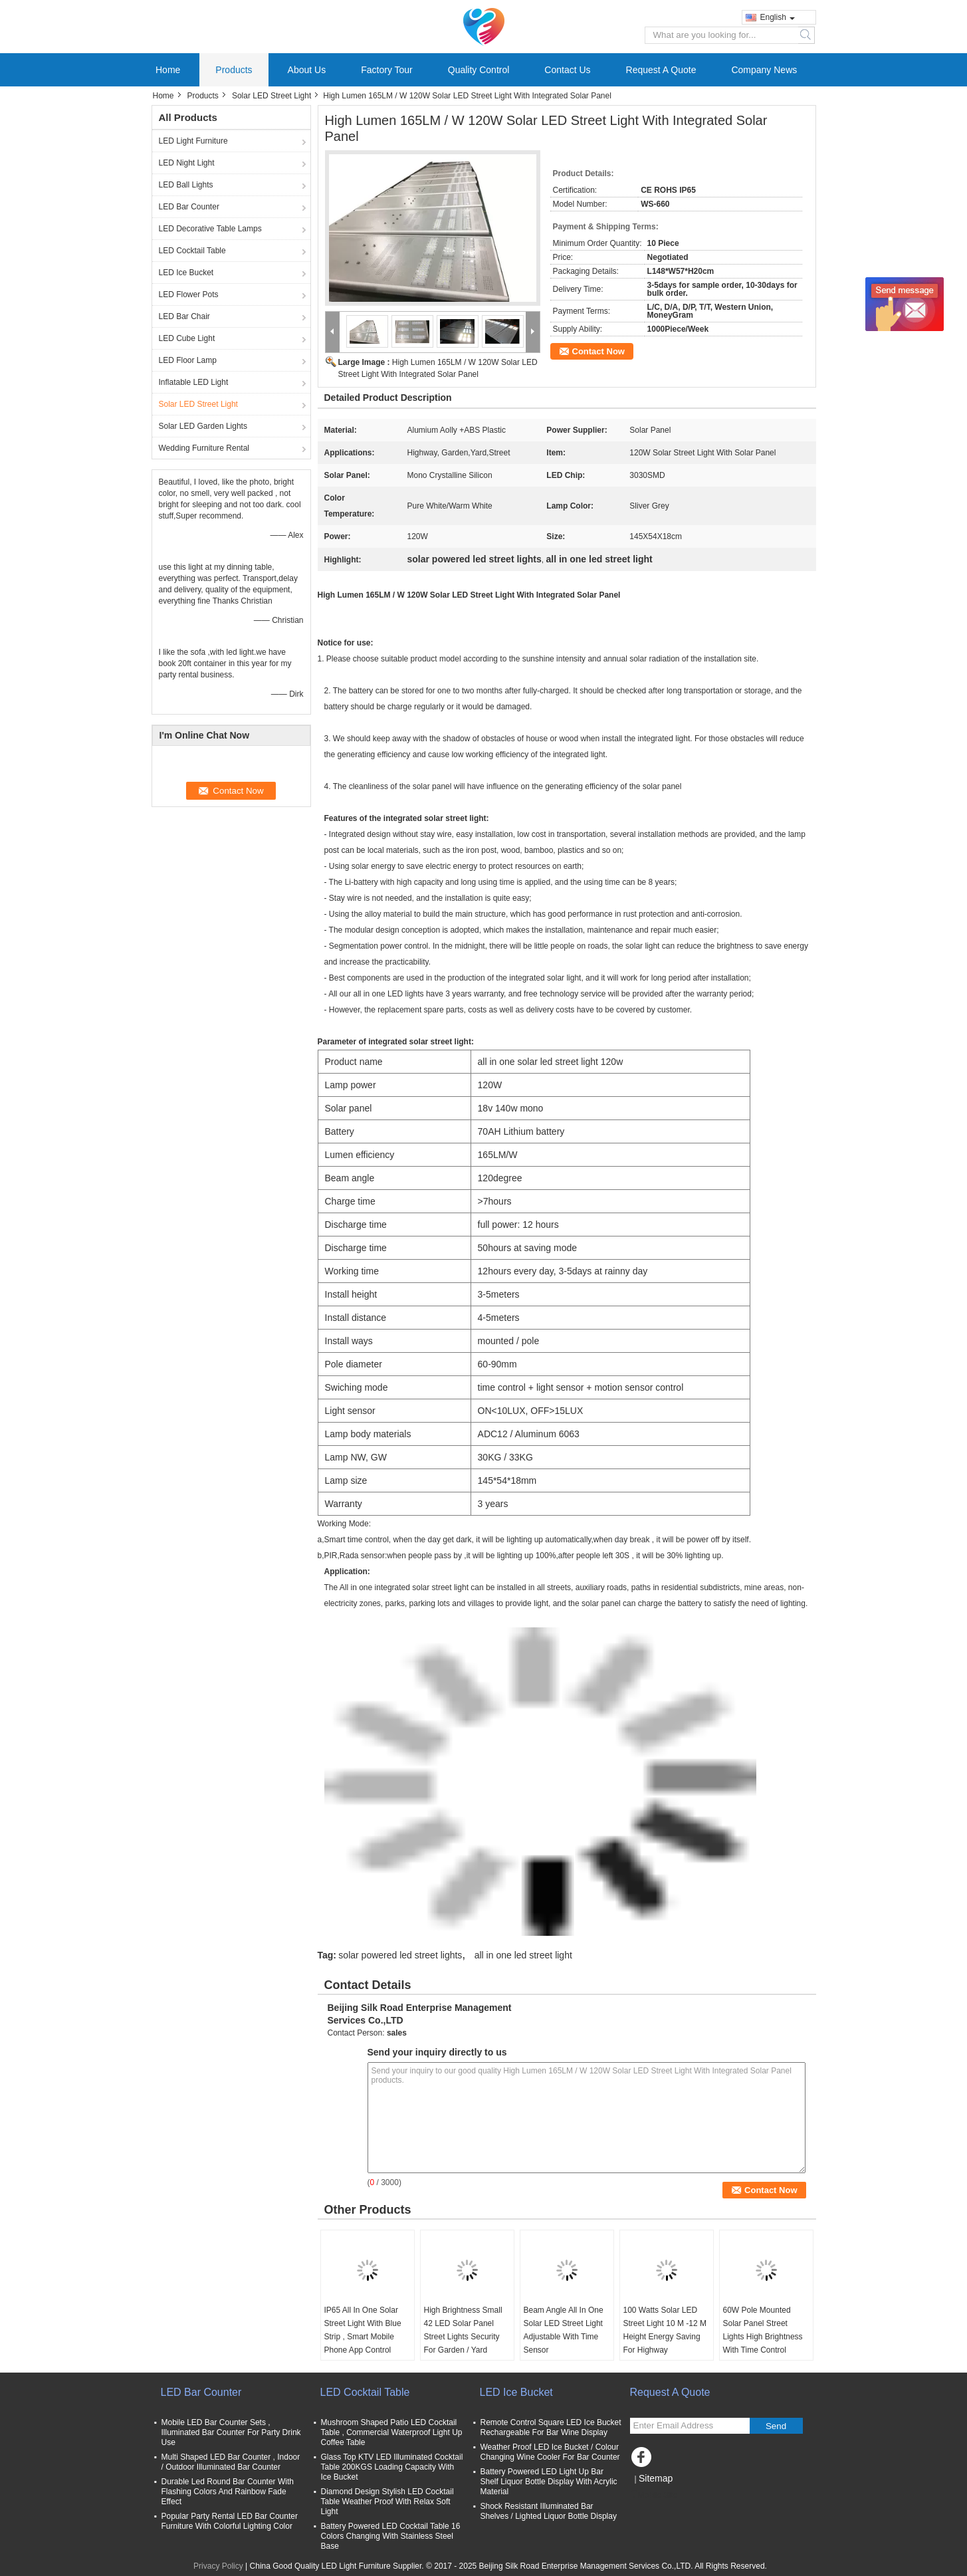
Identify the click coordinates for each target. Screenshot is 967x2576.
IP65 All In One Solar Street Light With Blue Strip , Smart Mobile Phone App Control (362, 2330)
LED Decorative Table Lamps (210, 228)
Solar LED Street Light (271, 95)
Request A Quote (661, 69)
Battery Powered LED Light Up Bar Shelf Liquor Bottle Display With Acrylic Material (549, 2481)
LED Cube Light (187, 338)
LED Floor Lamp (188, 360)
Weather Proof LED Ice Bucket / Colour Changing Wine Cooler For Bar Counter (550, 2452)
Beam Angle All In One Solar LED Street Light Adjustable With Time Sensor (563, 2330)
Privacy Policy (218, 2566)
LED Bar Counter (189, 206)
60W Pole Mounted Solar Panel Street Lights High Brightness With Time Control (763, 2330)
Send (776, 2426)
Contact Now (598, 351)
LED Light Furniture (193, 141)
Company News (764, 69)
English (777, 17)
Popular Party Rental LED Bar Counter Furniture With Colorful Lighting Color (229, 2521)
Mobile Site (653, 2495)
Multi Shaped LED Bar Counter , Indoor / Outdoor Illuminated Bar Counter (230, 2462)
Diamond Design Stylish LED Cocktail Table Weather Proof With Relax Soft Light (387, 2501)
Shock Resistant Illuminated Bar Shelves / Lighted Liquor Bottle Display (549, 2511)
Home (168, 69)
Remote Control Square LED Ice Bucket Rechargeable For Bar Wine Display (551, 2427)
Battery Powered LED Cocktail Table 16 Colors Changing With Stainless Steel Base (391, 2536)
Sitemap (656, 2478)
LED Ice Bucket (186, 272)
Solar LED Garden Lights (203, 426)
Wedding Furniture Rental (204, 448)
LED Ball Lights (186, 184)
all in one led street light (523, 1955)
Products (233, 69)
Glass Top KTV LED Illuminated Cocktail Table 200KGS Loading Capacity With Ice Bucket (392, 2467)
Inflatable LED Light (194, 382)
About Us (307, 69)
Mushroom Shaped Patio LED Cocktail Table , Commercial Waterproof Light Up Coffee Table (392, 2432)
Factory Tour (387, 69)
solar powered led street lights (400, 1955)
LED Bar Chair (184, 316)
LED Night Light (187, 163)
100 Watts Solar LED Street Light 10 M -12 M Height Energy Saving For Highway (664, 2330)
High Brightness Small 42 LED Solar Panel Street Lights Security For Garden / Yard (463, 2330)
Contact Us (567, 69)
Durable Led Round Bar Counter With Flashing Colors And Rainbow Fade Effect (227, 2491)
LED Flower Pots (189, 294)
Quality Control (479, 69)
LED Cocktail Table (192, 250)
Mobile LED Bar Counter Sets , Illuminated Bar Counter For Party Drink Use (231, 2432)
